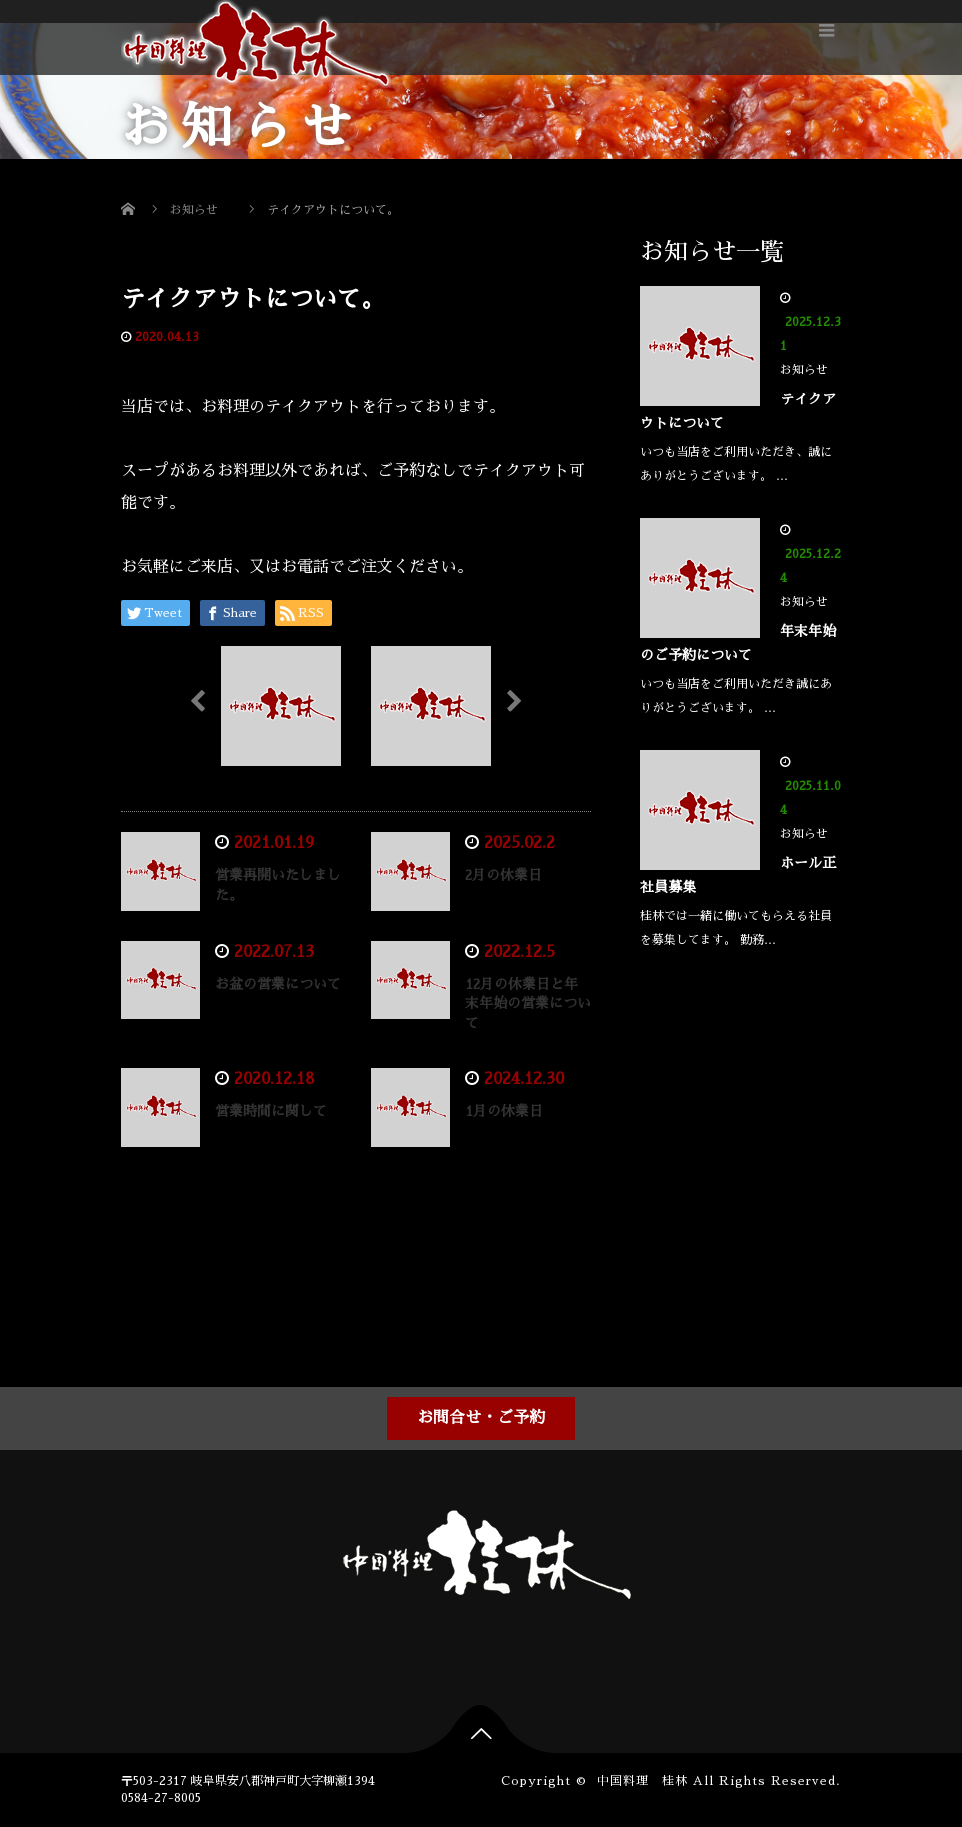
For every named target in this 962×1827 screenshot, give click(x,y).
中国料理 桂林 (642, 1781)
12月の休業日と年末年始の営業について (528, 1004)
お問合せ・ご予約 (481, 1418)
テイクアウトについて (738, 411)
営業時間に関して (271, 1111)
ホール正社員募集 (738, 875)
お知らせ (242, 337)
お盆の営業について (278, 984)
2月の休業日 (503, 875)
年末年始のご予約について (738, 643)
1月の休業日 (504, 1111)
